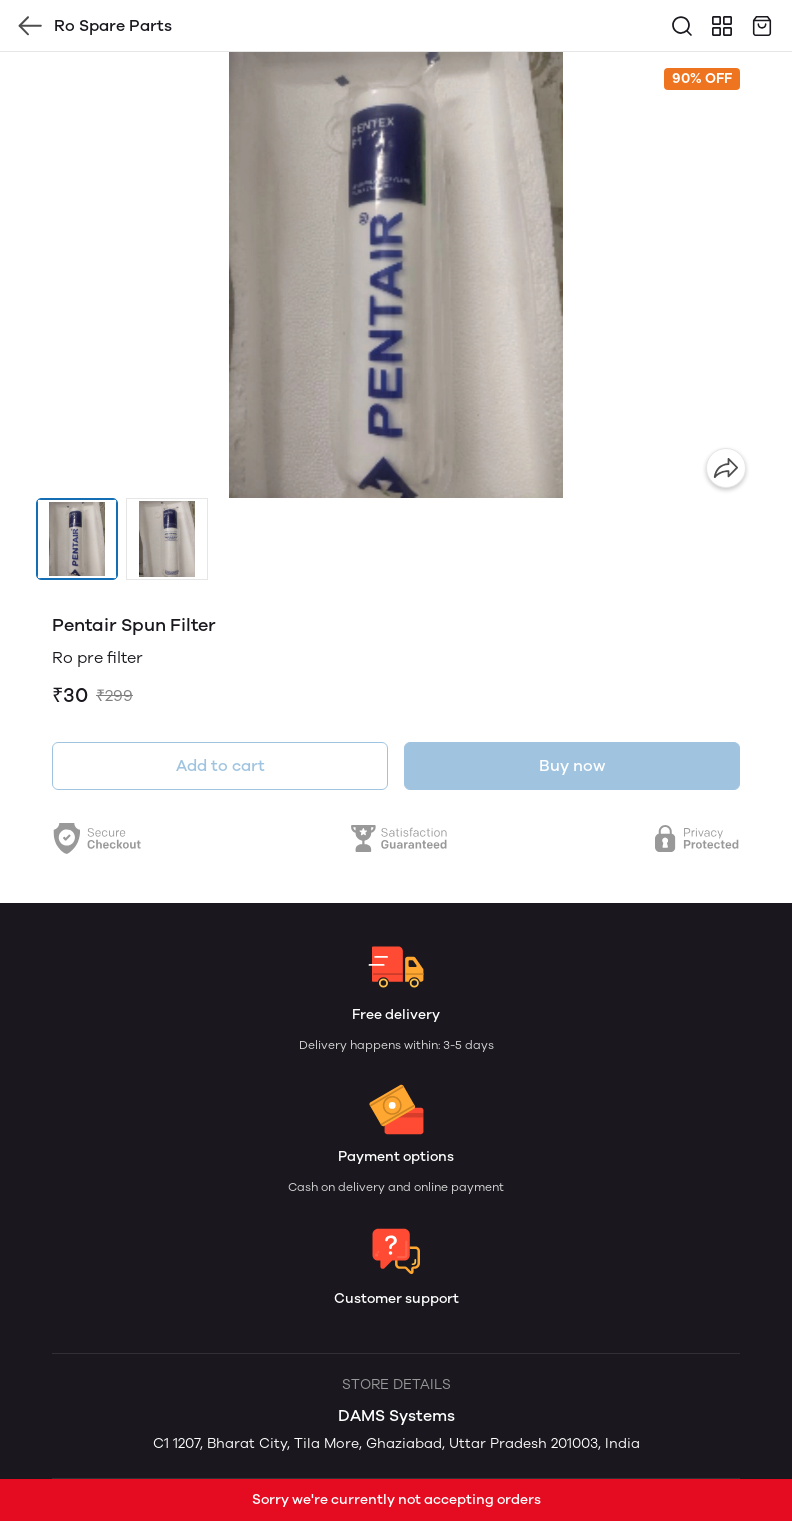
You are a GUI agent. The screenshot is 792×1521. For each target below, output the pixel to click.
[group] (396, 275)
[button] (77, 539)
